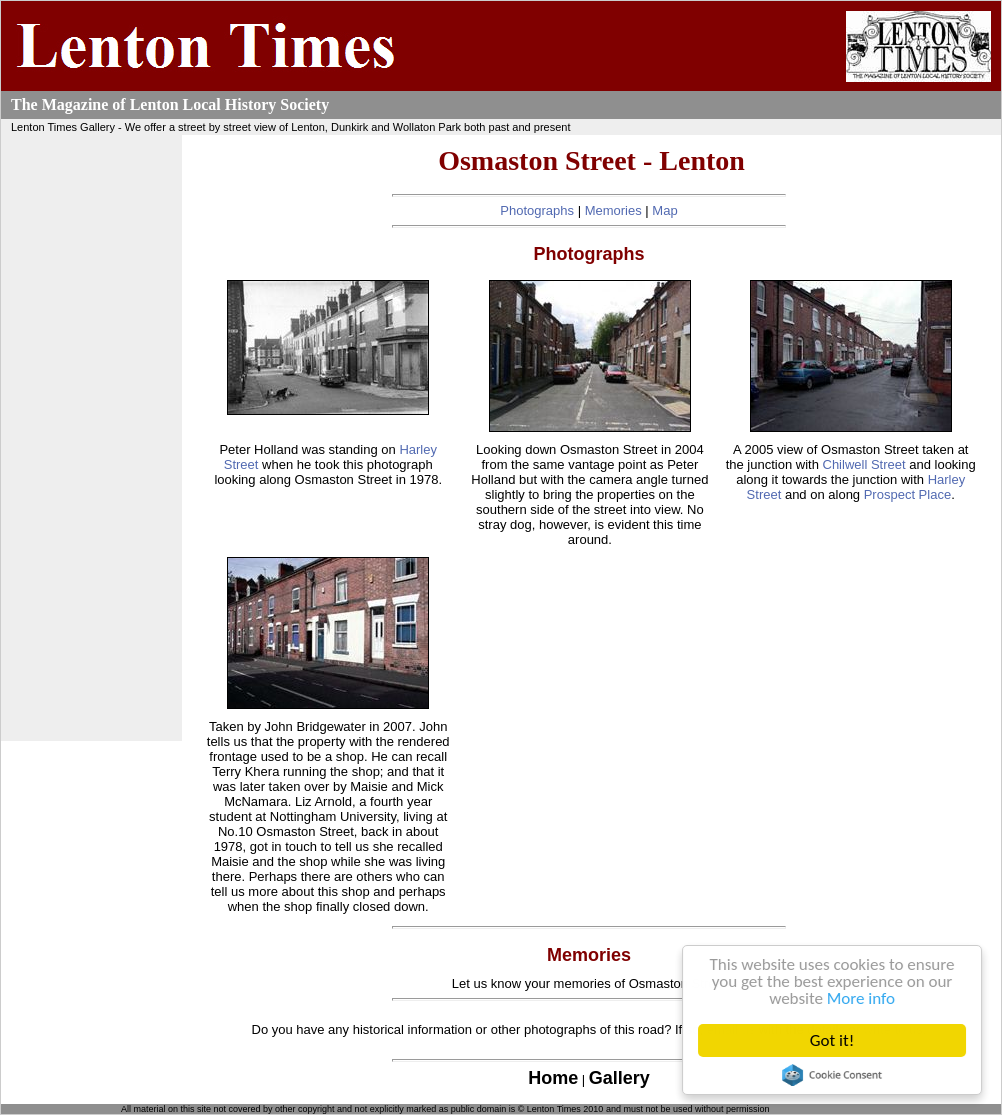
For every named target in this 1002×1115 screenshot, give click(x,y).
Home (553, 1078)
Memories (613, 210)
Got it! (832, 1040)
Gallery (619, 1078)
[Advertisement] (91, 438)
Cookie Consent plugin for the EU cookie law (832, 1075)
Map (664, 210)
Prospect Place (907, 494)
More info (861, 998)
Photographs (537, 210)
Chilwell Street (864, 464)
